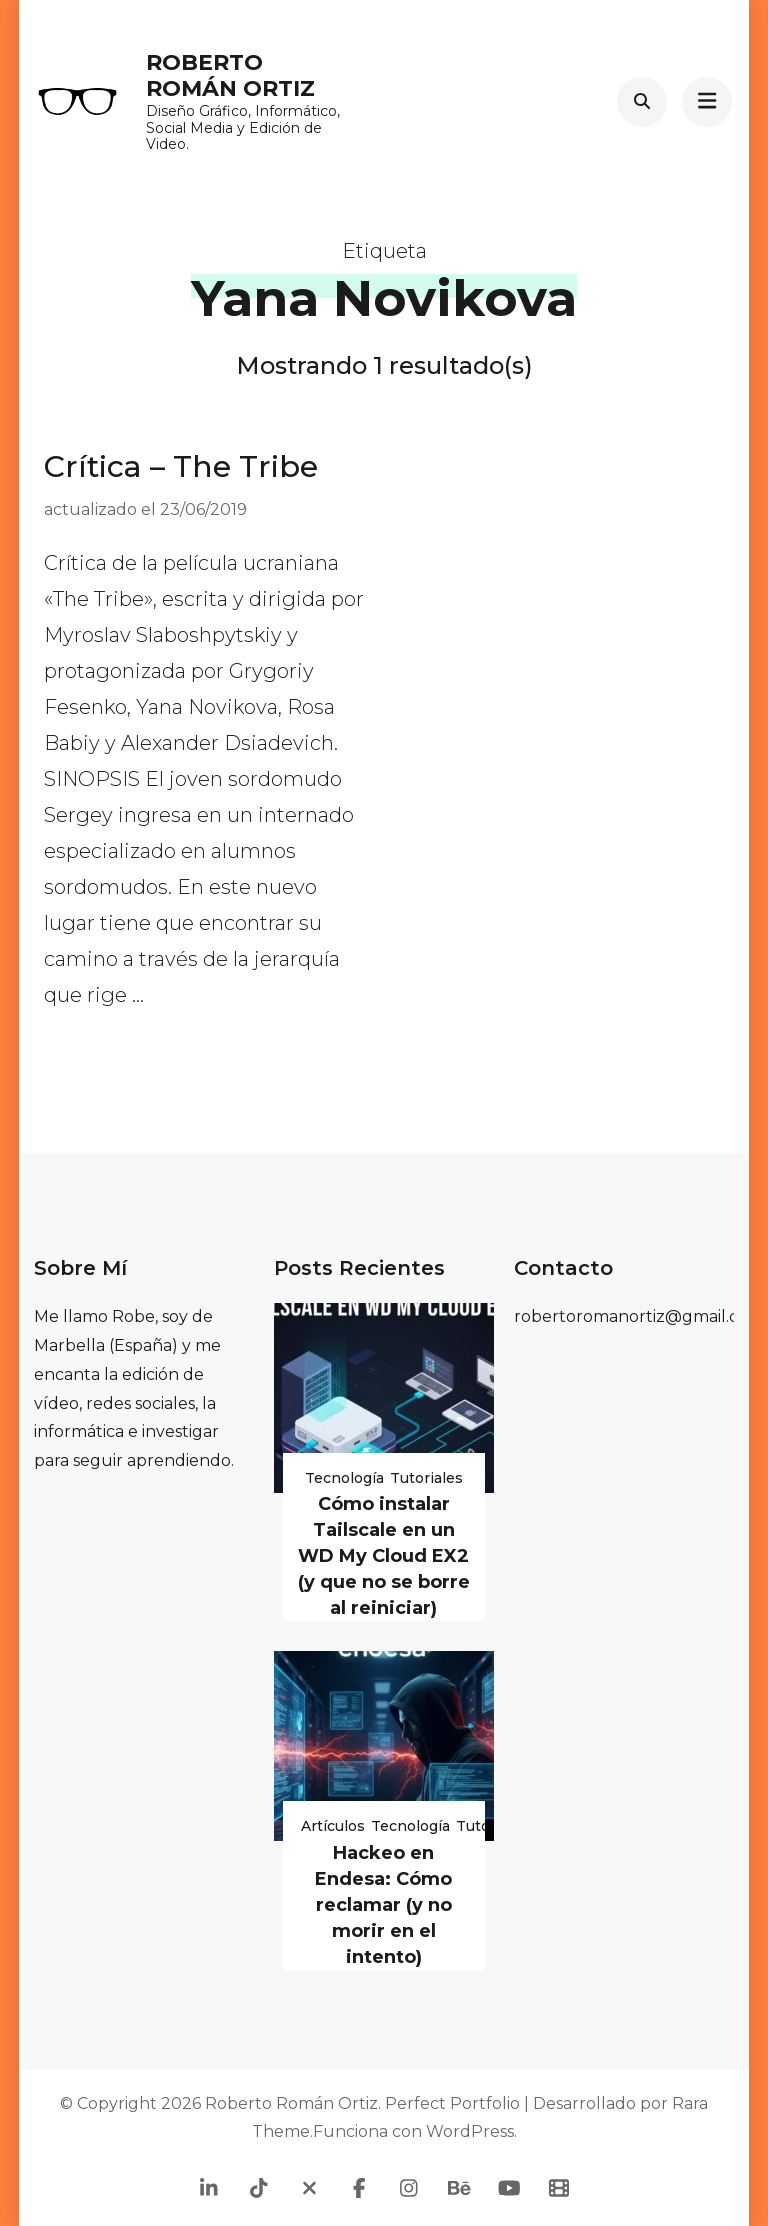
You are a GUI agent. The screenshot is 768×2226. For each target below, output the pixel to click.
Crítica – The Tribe (181, 466)
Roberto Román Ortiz (230, 75)
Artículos (333, 1826)
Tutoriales (426, 1478)
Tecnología (344, 1478)
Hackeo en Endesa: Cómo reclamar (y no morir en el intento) (383, 1905)
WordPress (470, 2131)
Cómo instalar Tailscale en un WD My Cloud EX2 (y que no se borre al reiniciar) (384, 1556)
